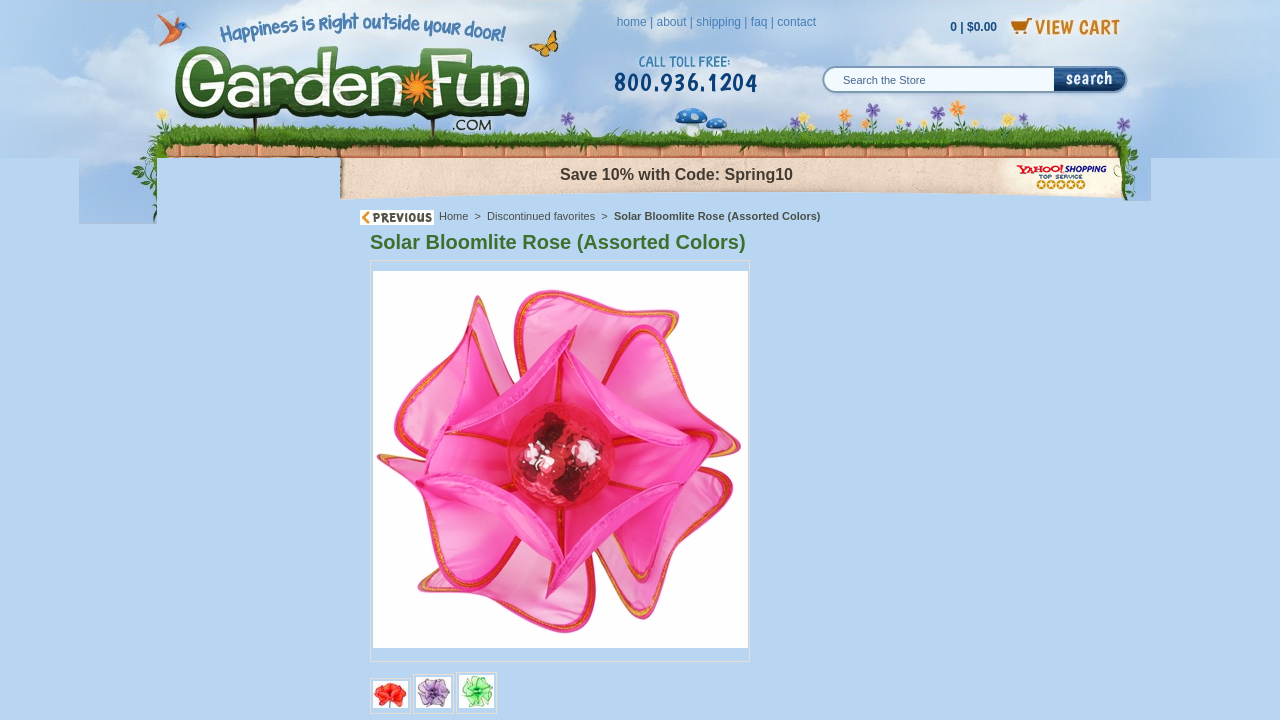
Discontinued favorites (541, 216)
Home (453, 216)
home (632, 22)
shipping (718, 22)
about (671, 22)
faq (759, 22)
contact (796, 22)
